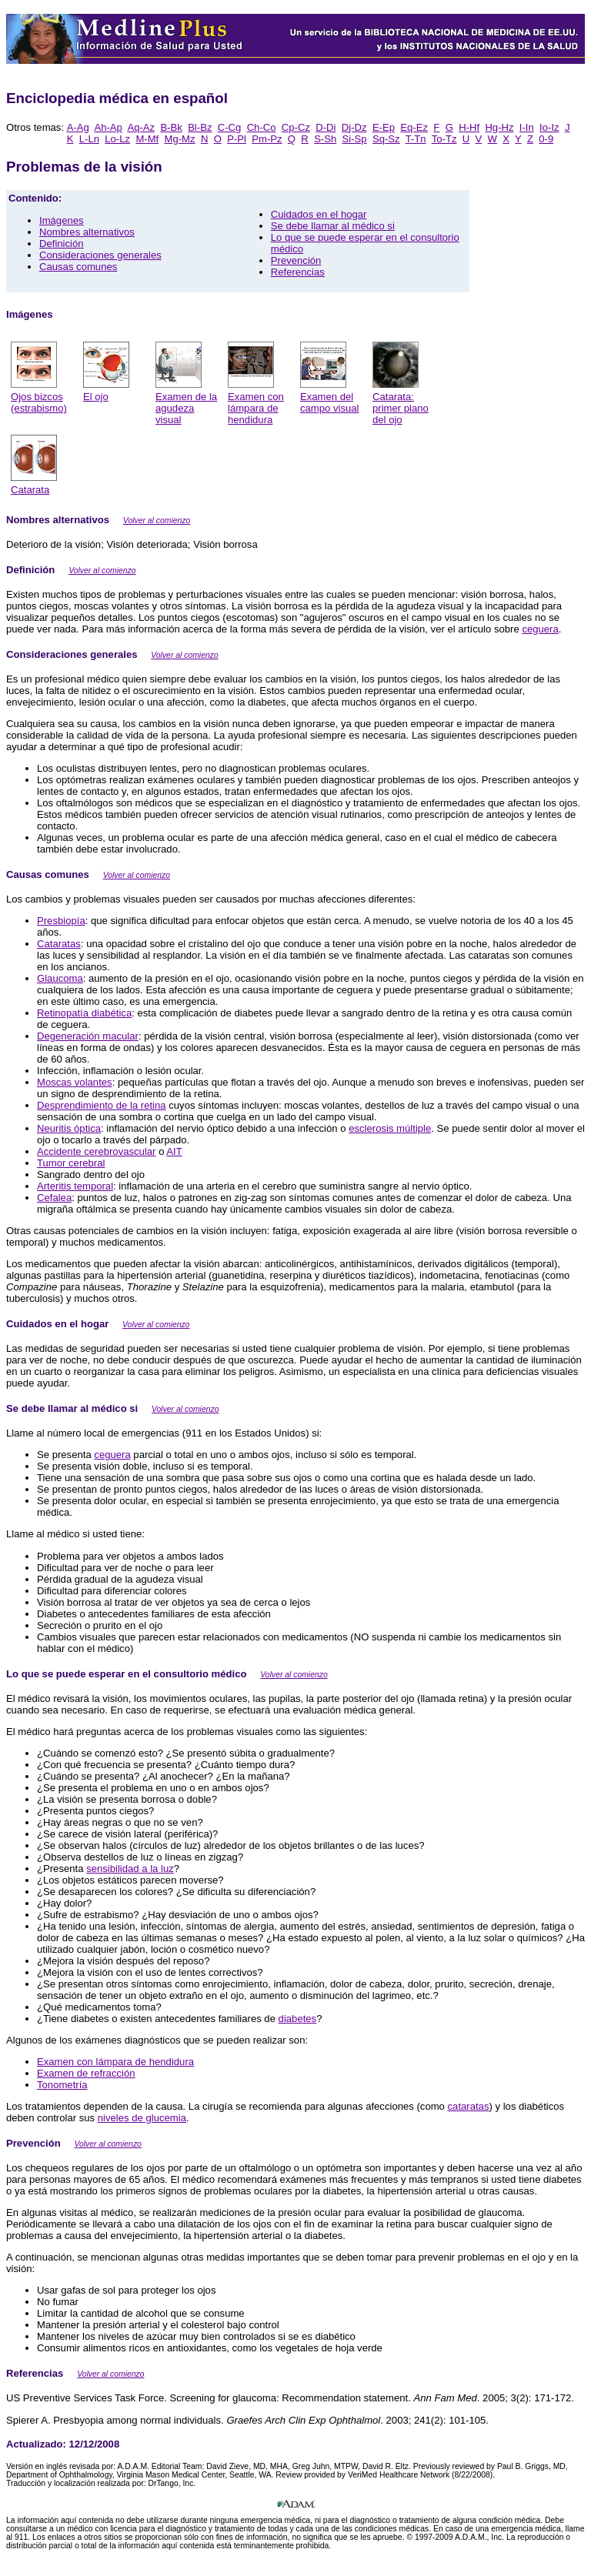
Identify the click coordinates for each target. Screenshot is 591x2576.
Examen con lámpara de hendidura (115, 2061)
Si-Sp (354, 139)
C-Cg (230, 127)
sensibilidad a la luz (130, 1868)
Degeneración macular (88, 1036)
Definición (61, 243)
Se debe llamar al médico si (333, 226)
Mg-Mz (180, 139)
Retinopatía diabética (84, 1013)
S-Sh (325, 139)
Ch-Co (261, 127)
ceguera (540, 629)
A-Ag (78, 127)
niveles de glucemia (142, 2118)
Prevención (296, 260)
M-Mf (147, 139)
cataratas (468, 2106)
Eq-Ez (414, 127)
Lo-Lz (117, 139)
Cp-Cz (296, 127)
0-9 (546, 139)
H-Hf (469, 127)
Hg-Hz (499, 127)
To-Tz (444, 139)
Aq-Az (141, 127)
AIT (174, 1151)
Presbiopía (61, 920)
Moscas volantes (74, 1082)
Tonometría (62, 2084)
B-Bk (171, 127)
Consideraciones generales (100, 255)
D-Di (326, 127)
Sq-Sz (386, 139)
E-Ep (383, 127)
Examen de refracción (86, 2073)
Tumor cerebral (71, 1163)
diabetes (298, 2018)
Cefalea (54, 1197)
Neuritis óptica (69, 1128)
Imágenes (61, 220)
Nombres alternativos (87, 232)
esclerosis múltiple (390, 1128)
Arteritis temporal (75, 1186)
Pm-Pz (267, 139)
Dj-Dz (354, 127)
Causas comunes (78, 266)
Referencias (298, 272)
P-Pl (236, 139)
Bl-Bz (200, 127)
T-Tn (416, 139)
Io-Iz (549, 127)
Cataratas (59, 943)
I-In (526, 127)
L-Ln (89, 139)
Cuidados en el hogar (319, 214)
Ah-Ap (108, 127)
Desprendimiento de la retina (101, 1105)
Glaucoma (60, 978)
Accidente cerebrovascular (96, 1151)
